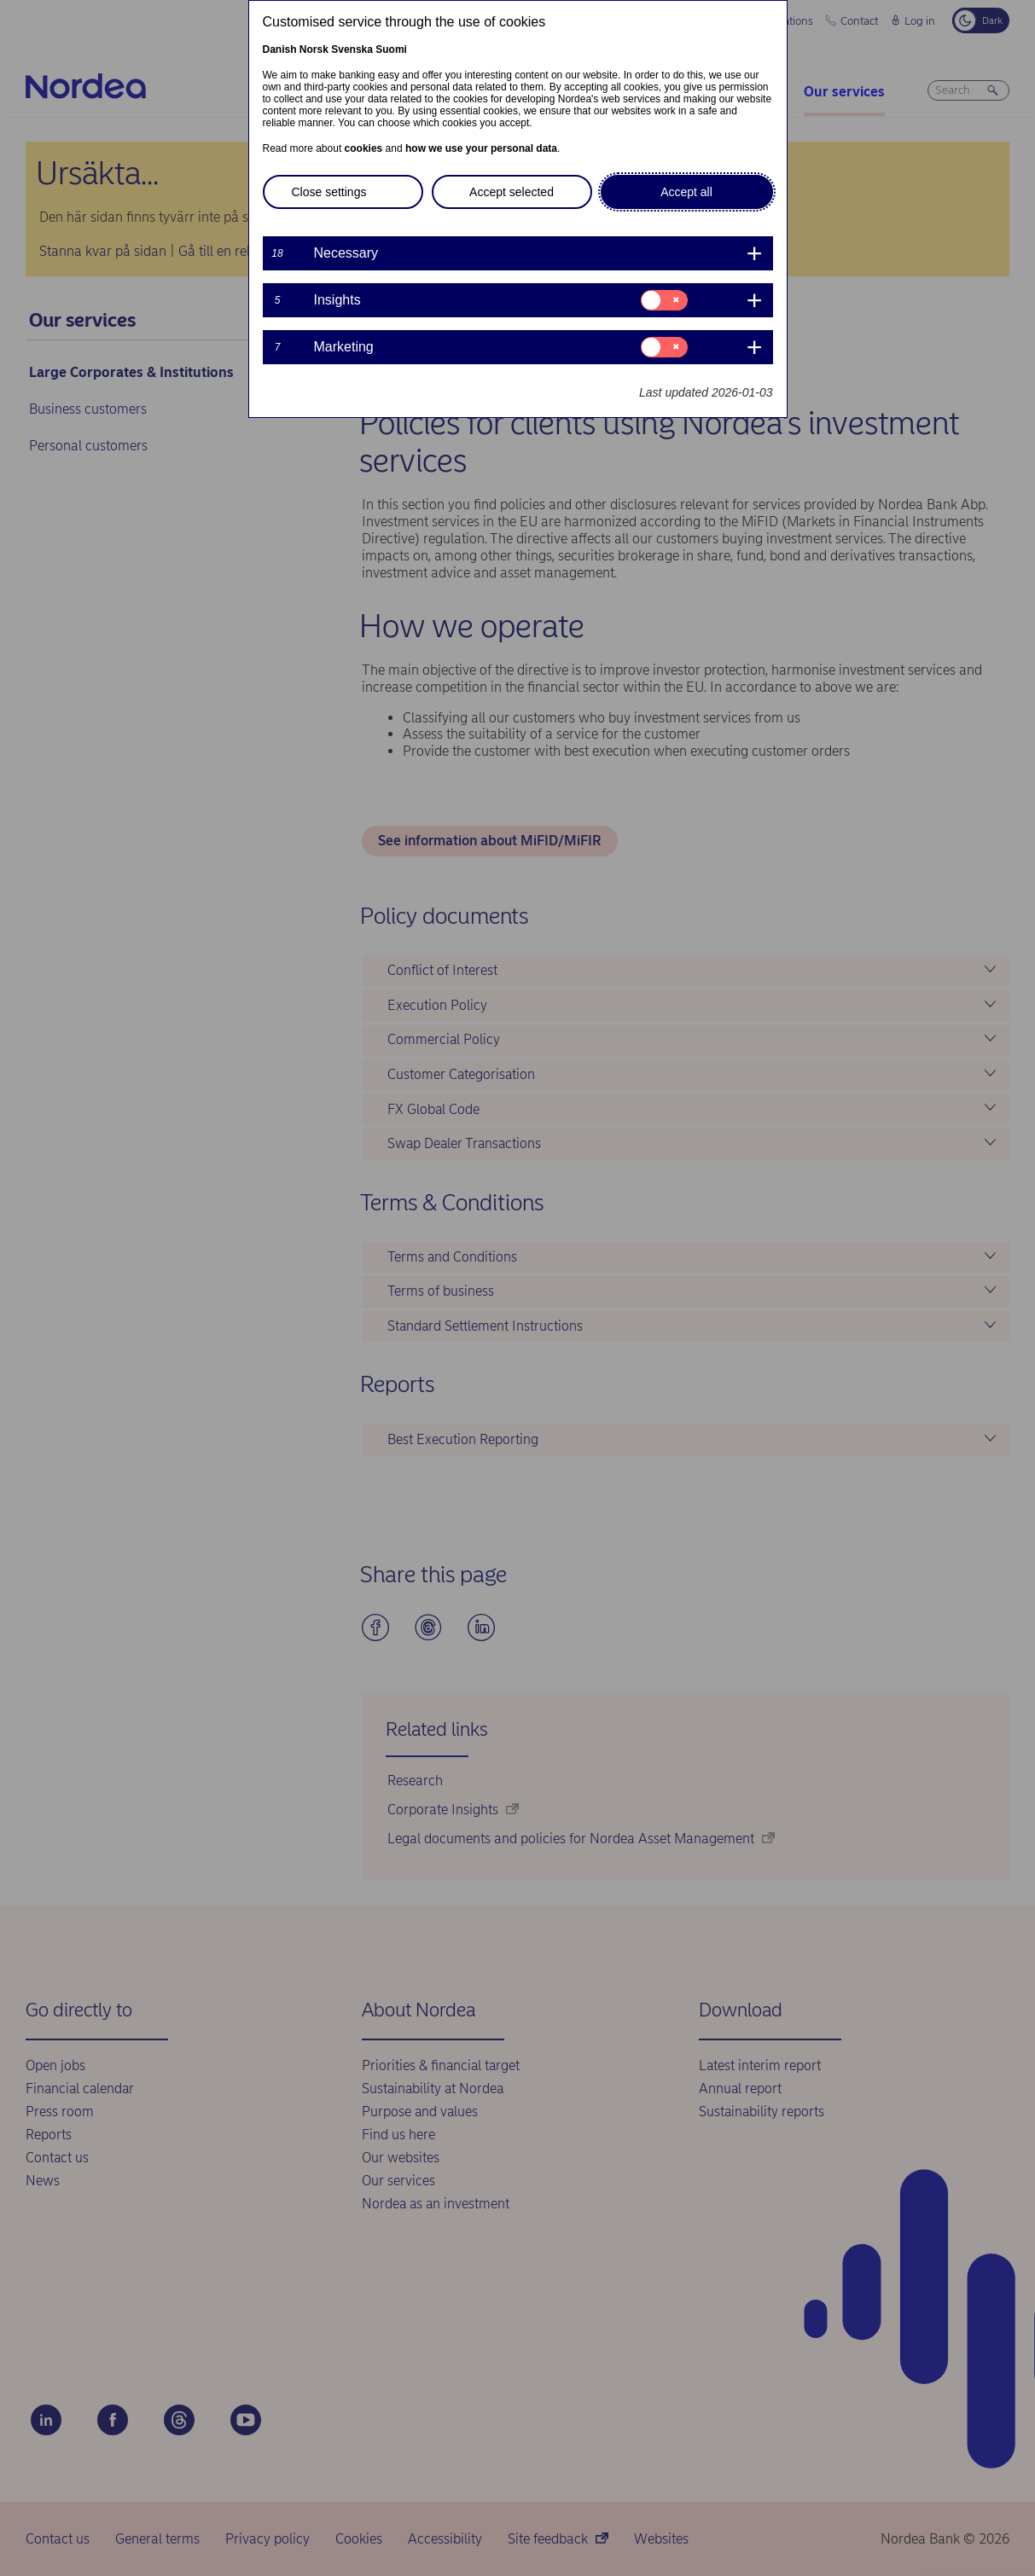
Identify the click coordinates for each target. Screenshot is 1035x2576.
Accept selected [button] (511, 192)
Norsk (314, 49)
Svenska (352, 49)
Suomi (391, 49)
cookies (364, 148)
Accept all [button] (686, 192)
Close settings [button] (329, 192)
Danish (280, 49)
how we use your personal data (481, 148)
